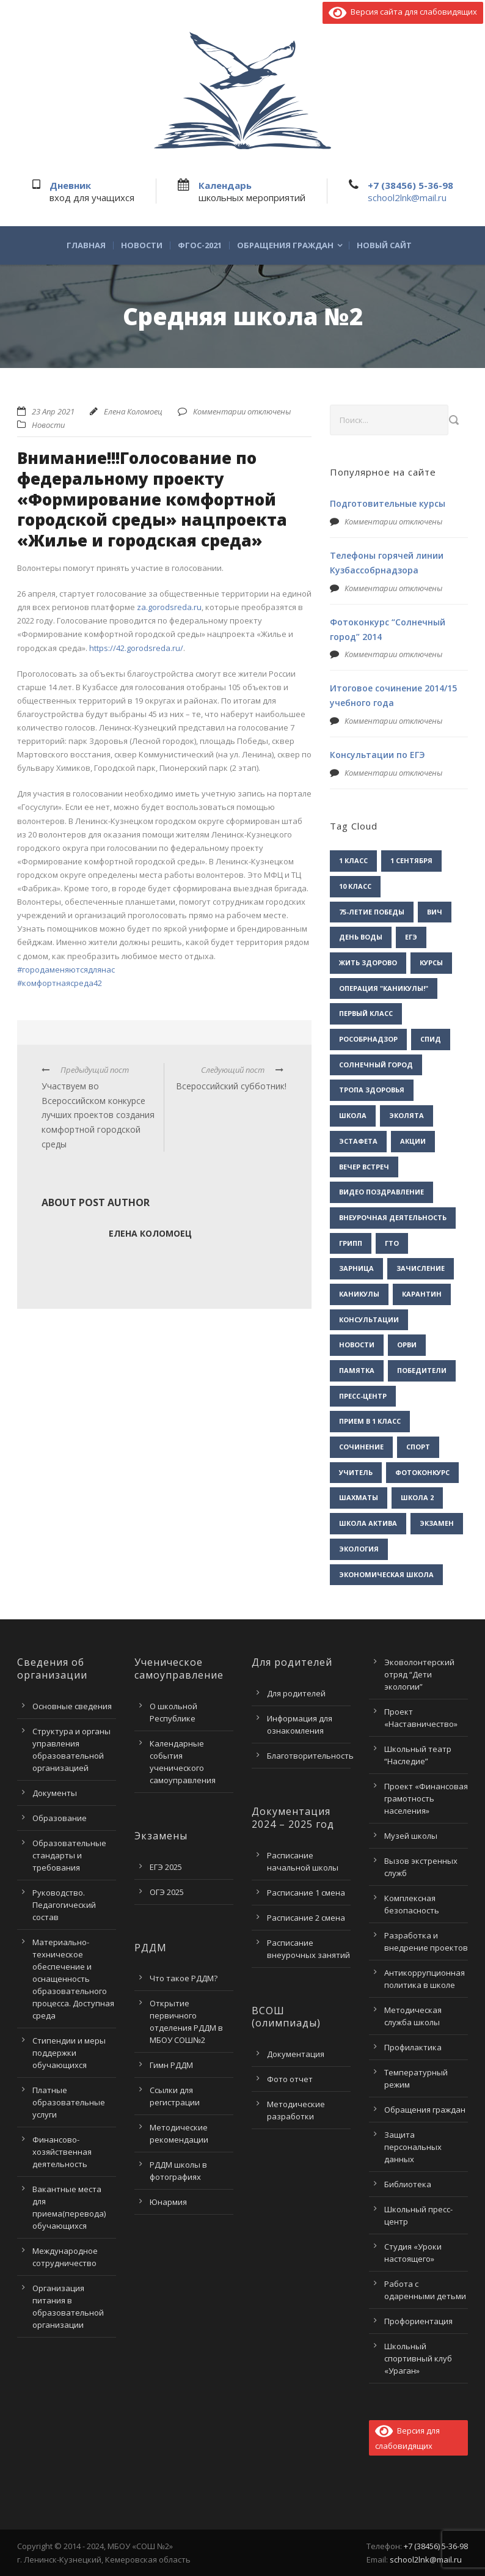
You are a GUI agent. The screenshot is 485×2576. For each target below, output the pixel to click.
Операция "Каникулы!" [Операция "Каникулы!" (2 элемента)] (383, 988)
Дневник (70, 185)
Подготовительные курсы (387, 503)
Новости (141, 245)
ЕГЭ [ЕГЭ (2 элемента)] (411, 936)
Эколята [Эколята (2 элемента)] (406, 1115)
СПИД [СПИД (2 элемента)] (430, 1038)
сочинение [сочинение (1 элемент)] (361, 1446)
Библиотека (407, 2184)
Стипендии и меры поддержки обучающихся (69, 2052)
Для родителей (296, 1693)
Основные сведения (72, 1706)
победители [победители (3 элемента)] (422, 1370)
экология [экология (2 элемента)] (359, 1548)
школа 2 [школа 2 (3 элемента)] (417, 1497)
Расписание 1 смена (306, 1892)
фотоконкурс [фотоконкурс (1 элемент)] (422, 1472)
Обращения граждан (285, 245)
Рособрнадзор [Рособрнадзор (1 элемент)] (368, 1038)
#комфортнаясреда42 (59, 982)
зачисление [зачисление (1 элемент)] (420, 1268)
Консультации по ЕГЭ (377, 754)
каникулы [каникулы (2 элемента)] (359, 1293)
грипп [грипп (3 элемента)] (350, 1243)
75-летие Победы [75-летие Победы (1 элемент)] (371, 911)
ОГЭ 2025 (167, 1891)
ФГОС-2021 (200, 245)
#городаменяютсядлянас (66, 969)
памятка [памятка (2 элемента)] (356, 1370)
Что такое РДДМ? (183, 1978)
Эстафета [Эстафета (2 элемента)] (358, 1141)
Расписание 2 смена (306, 1917)
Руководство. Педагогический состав (64, 1905)
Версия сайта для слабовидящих (403, 11)
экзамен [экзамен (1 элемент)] (437, 1523)
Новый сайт (384, 245)
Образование (59, 1817)
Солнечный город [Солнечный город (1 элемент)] (376, 1064)
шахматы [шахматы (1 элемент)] (358, 1497)
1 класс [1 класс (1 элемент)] (353, 860)
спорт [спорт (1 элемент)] (418, 1446)
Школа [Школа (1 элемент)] (352, 1115)
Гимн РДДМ (171, 2064)
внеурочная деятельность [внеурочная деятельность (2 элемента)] (393, 1217)
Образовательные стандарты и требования (69, 1855)
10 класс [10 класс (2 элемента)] (355, 886)
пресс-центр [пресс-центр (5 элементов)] (363, 1395)
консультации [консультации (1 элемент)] (369, 1319)
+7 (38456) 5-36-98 (410, 185)
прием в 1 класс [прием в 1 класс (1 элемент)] (370, 1421)
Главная (86, 245)
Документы (54, 1792)
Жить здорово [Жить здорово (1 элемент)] (368, 962)
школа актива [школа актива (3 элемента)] (368, 1523)
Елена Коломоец (133, 411)
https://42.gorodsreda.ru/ (136, 647)
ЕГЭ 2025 (166, 1866)
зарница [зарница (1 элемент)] (356, 1268)
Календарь (225, 185)
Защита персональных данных (413, 2147)
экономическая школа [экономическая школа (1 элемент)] (386, 1574)
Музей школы (410, 1835)
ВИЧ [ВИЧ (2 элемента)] (434, 911)
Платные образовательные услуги (68, 2102)
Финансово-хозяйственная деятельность (62, 2151)
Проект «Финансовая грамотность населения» (426, 1798)
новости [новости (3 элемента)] (356, 1344)
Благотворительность (310, 1755)
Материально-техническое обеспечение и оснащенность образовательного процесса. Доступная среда (73, 1979)
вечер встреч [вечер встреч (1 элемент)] (364, 1166)
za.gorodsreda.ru (169, 607)
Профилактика (413, 2047)
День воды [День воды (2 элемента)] (360, 936)
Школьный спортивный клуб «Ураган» (418, 2358)
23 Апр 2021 (53, 411)
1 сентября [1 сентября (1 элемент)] (411, 860)
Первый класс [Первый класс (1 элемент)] (366, 1013)
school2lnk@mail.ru (407, 197)
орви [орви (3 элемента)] (407, 1344)
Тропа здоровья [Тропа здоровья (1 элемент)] (371, 1089)
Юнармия (168, 2201)
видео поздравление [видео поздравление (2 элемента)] (381, 1191)
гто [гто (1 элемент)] (392, 1243)
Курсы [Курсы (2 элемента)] (431, 962)
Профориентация (418, 2321)
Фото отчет (290, 2079)
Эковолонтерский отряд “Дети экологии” (419, 1674)
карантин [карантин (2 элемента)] (422, 1293)
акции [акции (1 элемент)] (413, 1141)
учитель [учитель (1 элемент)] (356, 1472)
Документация (295, 2053)
